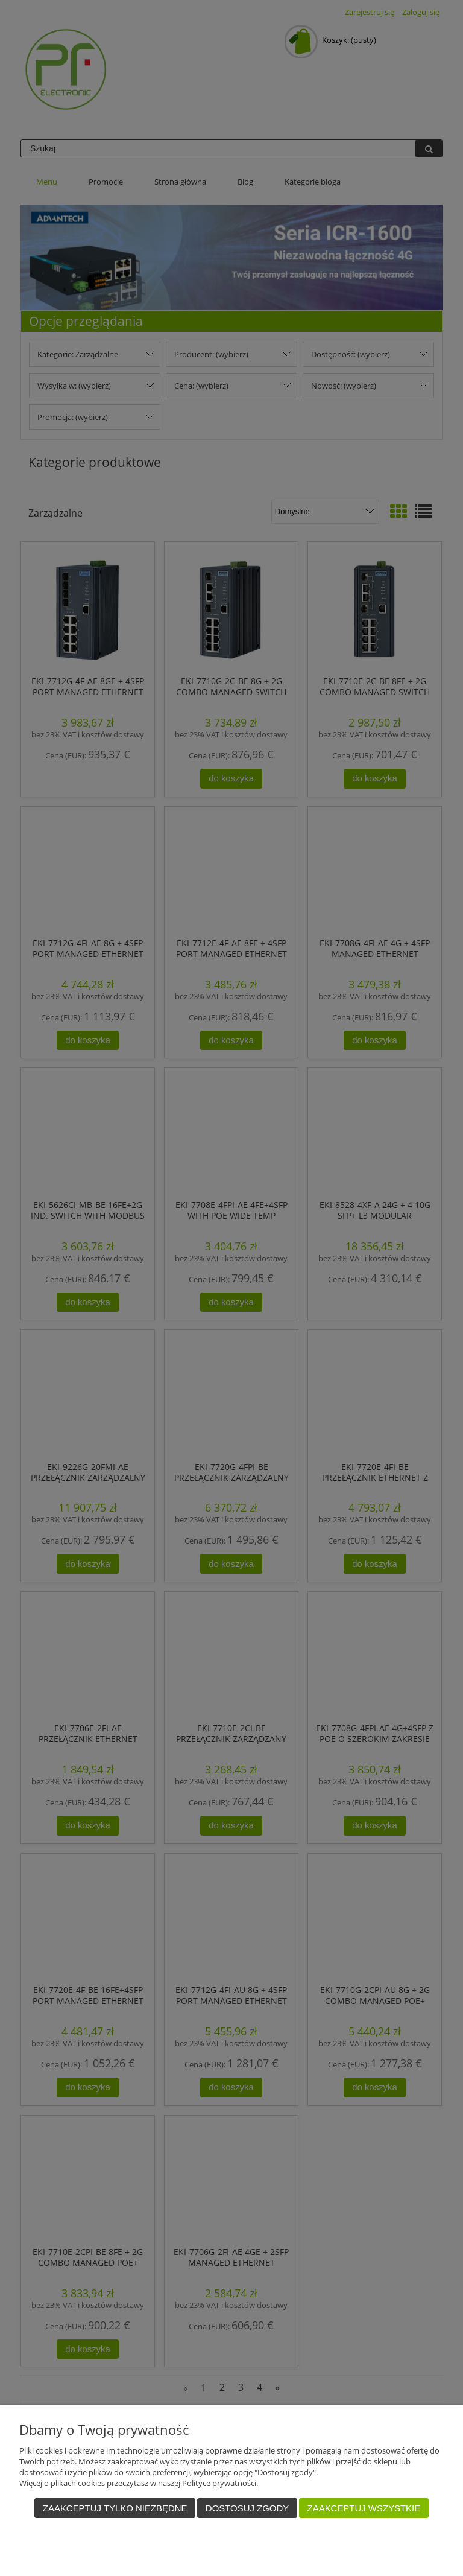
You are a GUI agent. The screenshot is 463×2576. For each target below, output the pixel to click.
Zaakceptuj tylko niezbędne (115, 2508)
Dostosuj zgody (247, 2508)
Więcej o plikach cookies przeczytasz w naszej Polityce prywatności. (138, 2483)
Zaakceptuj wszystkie (364, 2508)
